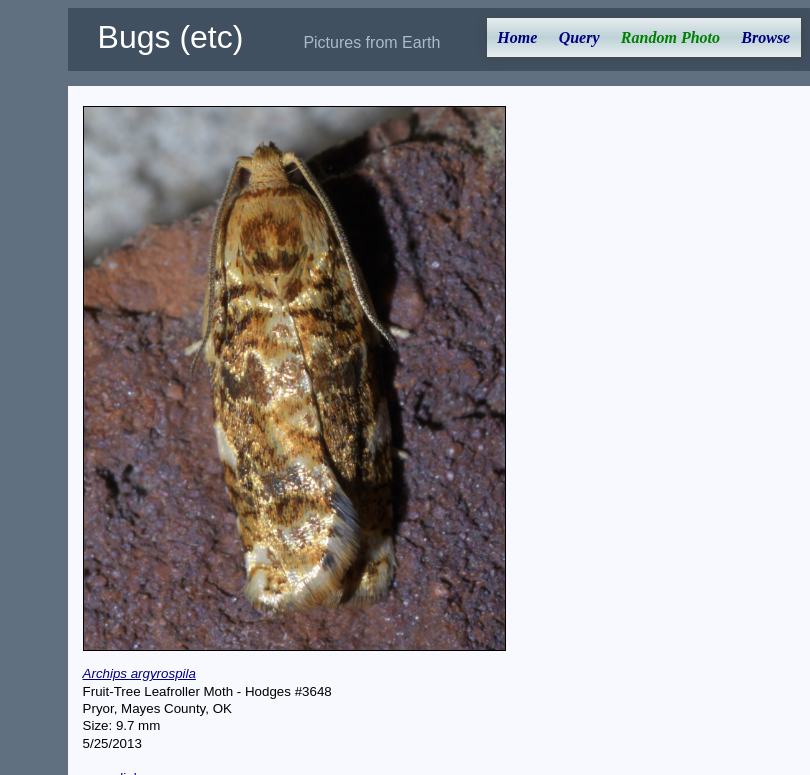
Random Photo (670, 37)
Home (517, 37)
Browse (765, 37)
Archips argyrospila (139, 673)
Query (579, 37)
